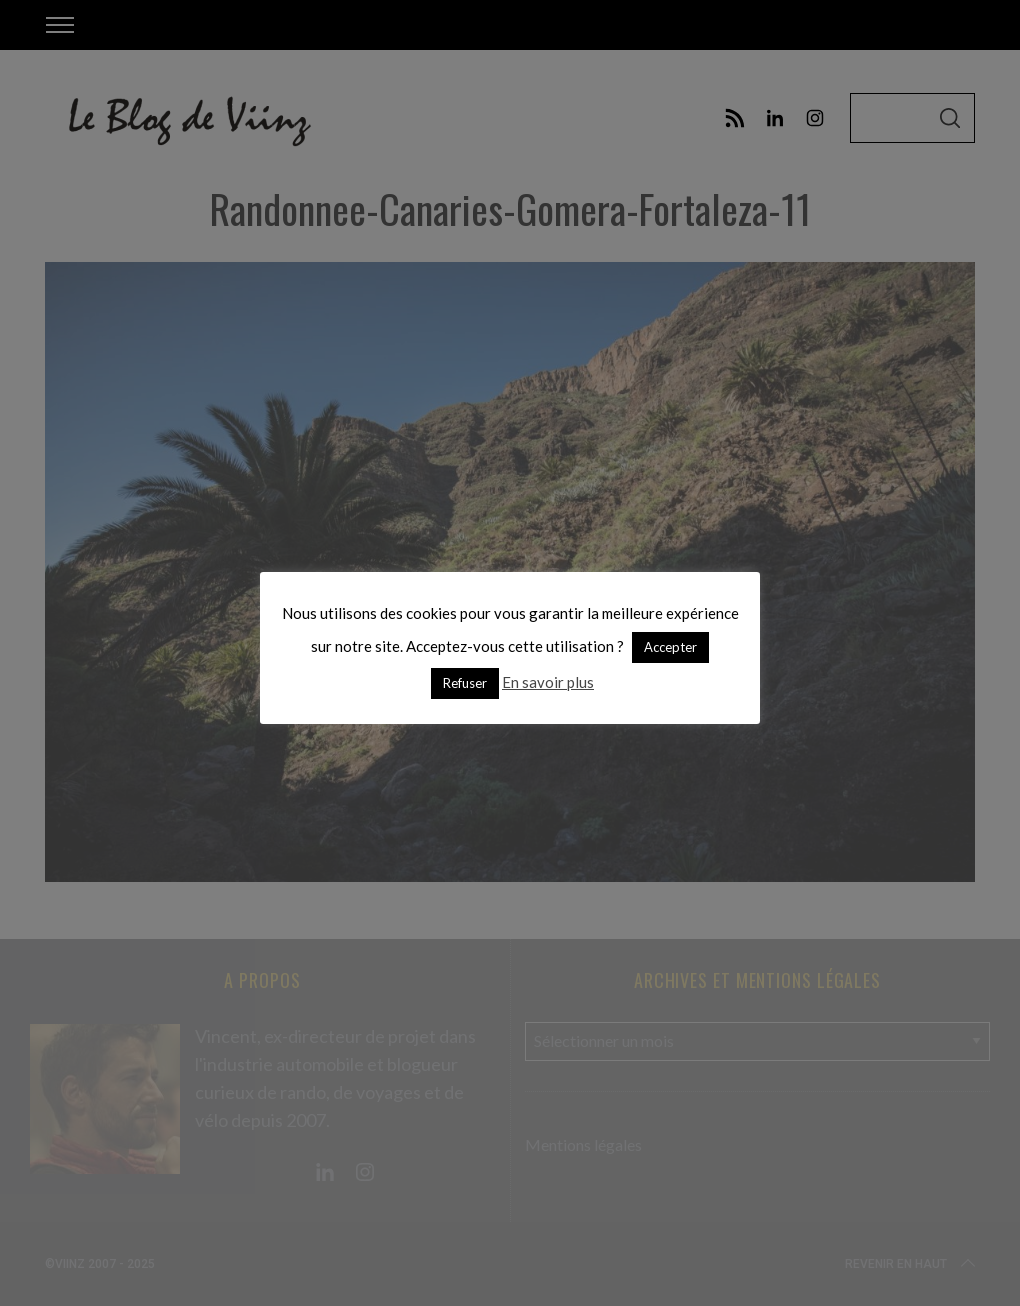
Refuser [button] (465, 683)
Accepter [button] (670, 647)
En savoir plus (548, 682)
